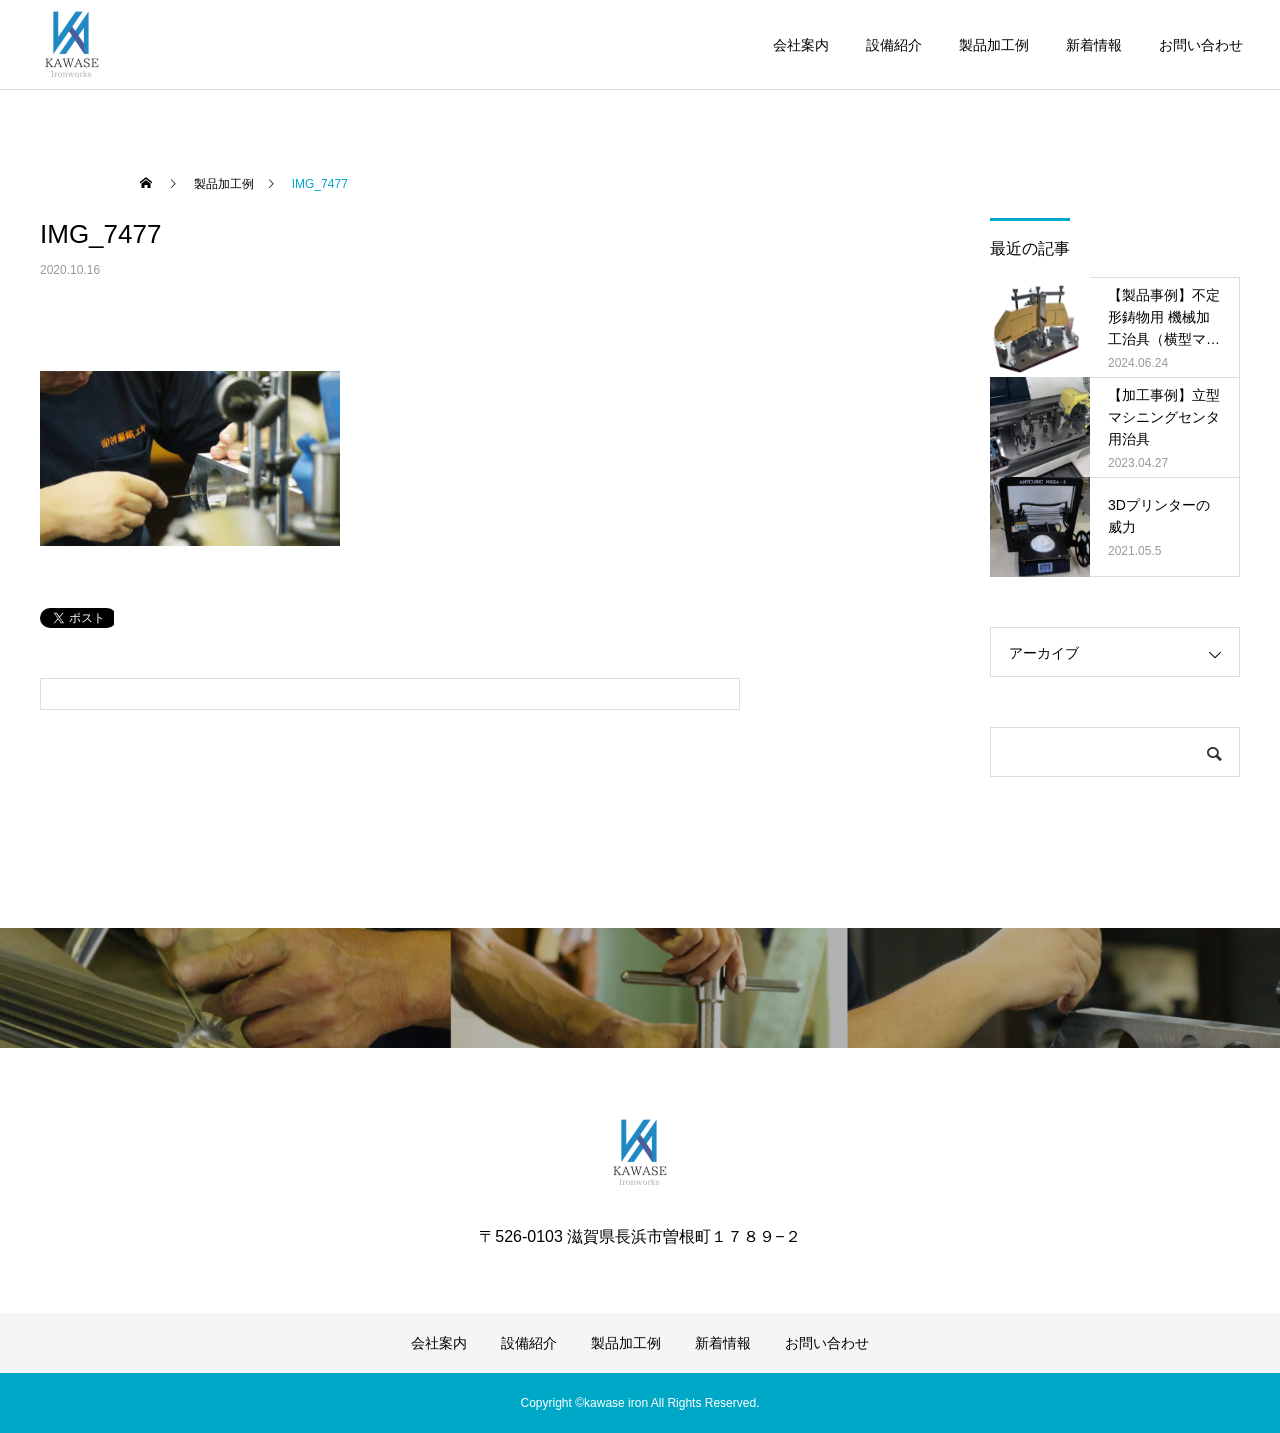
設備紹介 (894, 45)
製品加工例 (994, 45)
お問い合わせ (1201, 45)
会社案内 (801, 45)
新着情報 (1094, 45)
